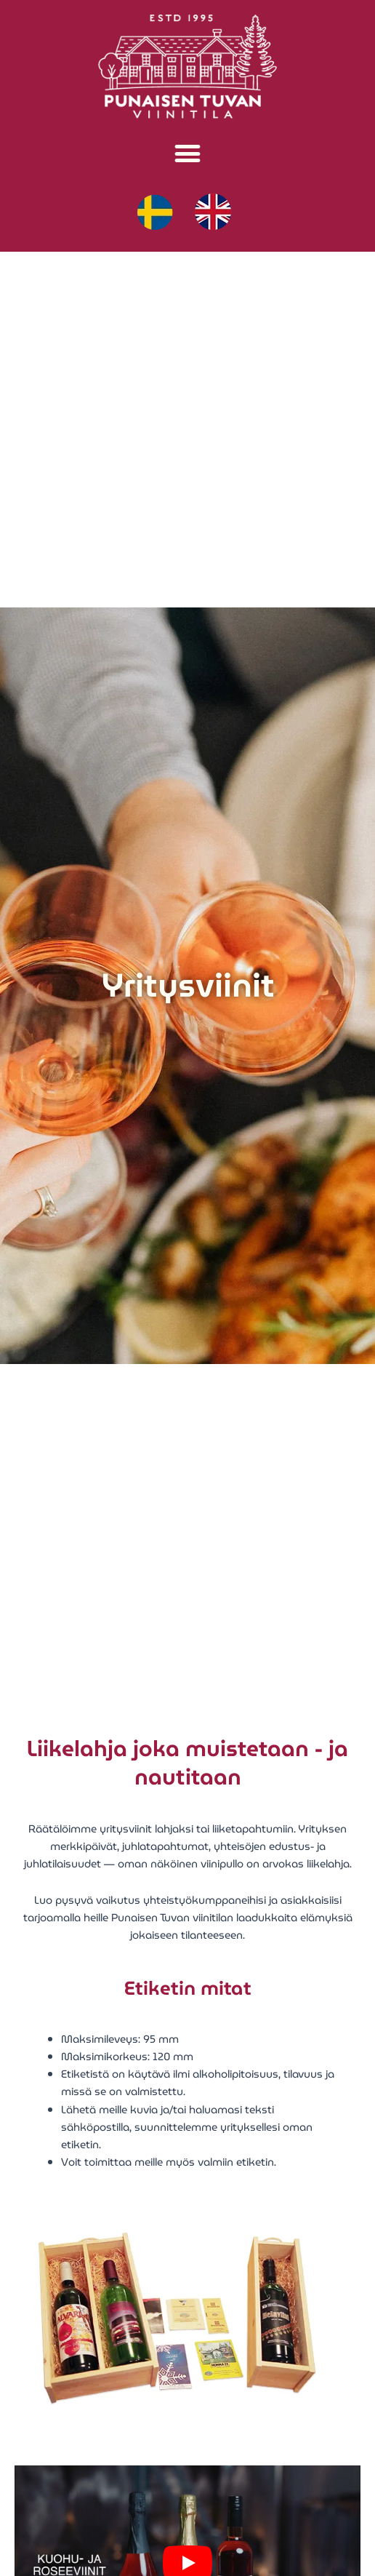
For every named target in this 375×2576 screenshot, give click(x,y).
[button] (188, 154)
